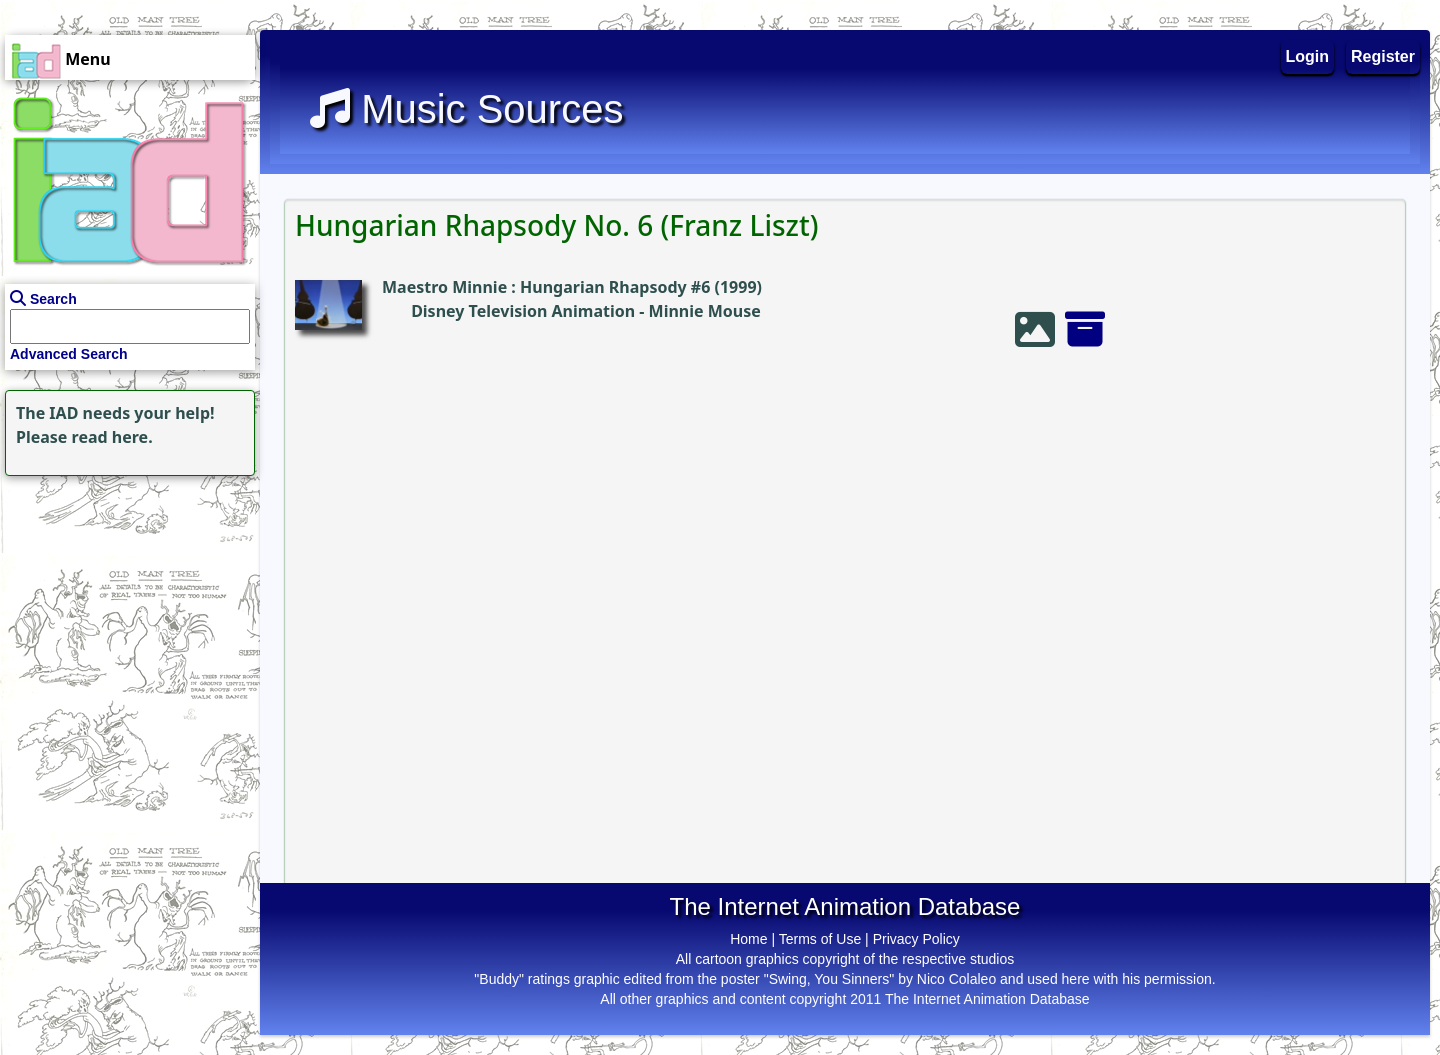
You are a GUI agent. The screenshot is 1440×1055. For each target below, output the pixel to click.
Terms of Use (820, 939)
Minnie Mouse (705, 311)
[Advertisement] (125, 606)
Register (1383, 56)
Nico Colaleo (956, 979)
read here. (112, 437)
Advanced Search (69, 354)
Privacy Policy (916, 939)
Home (748, 939)
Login (1308, 56)
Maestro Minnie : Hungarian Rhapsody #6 (546, 287)
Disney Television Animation (523, 311)
